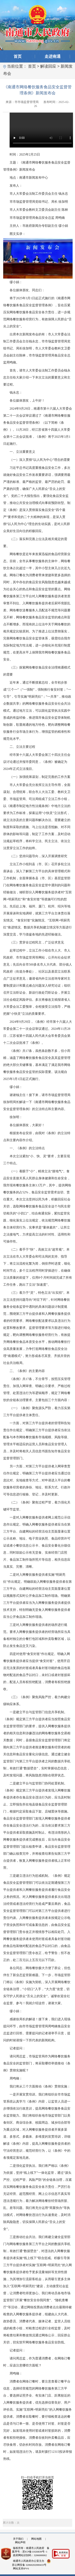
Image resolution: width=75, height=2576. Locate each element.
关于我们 (18, 2538)
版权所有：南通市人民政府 (28, 2548)
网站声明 (20, 2542)
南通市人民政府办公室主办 (28, 2560)
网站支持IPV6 (21, 2568)
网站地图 (36, 2538)
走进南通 (53, 56)
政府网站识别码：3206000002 (30, 2555)
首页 (18, 56)
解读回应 (48, 66)
